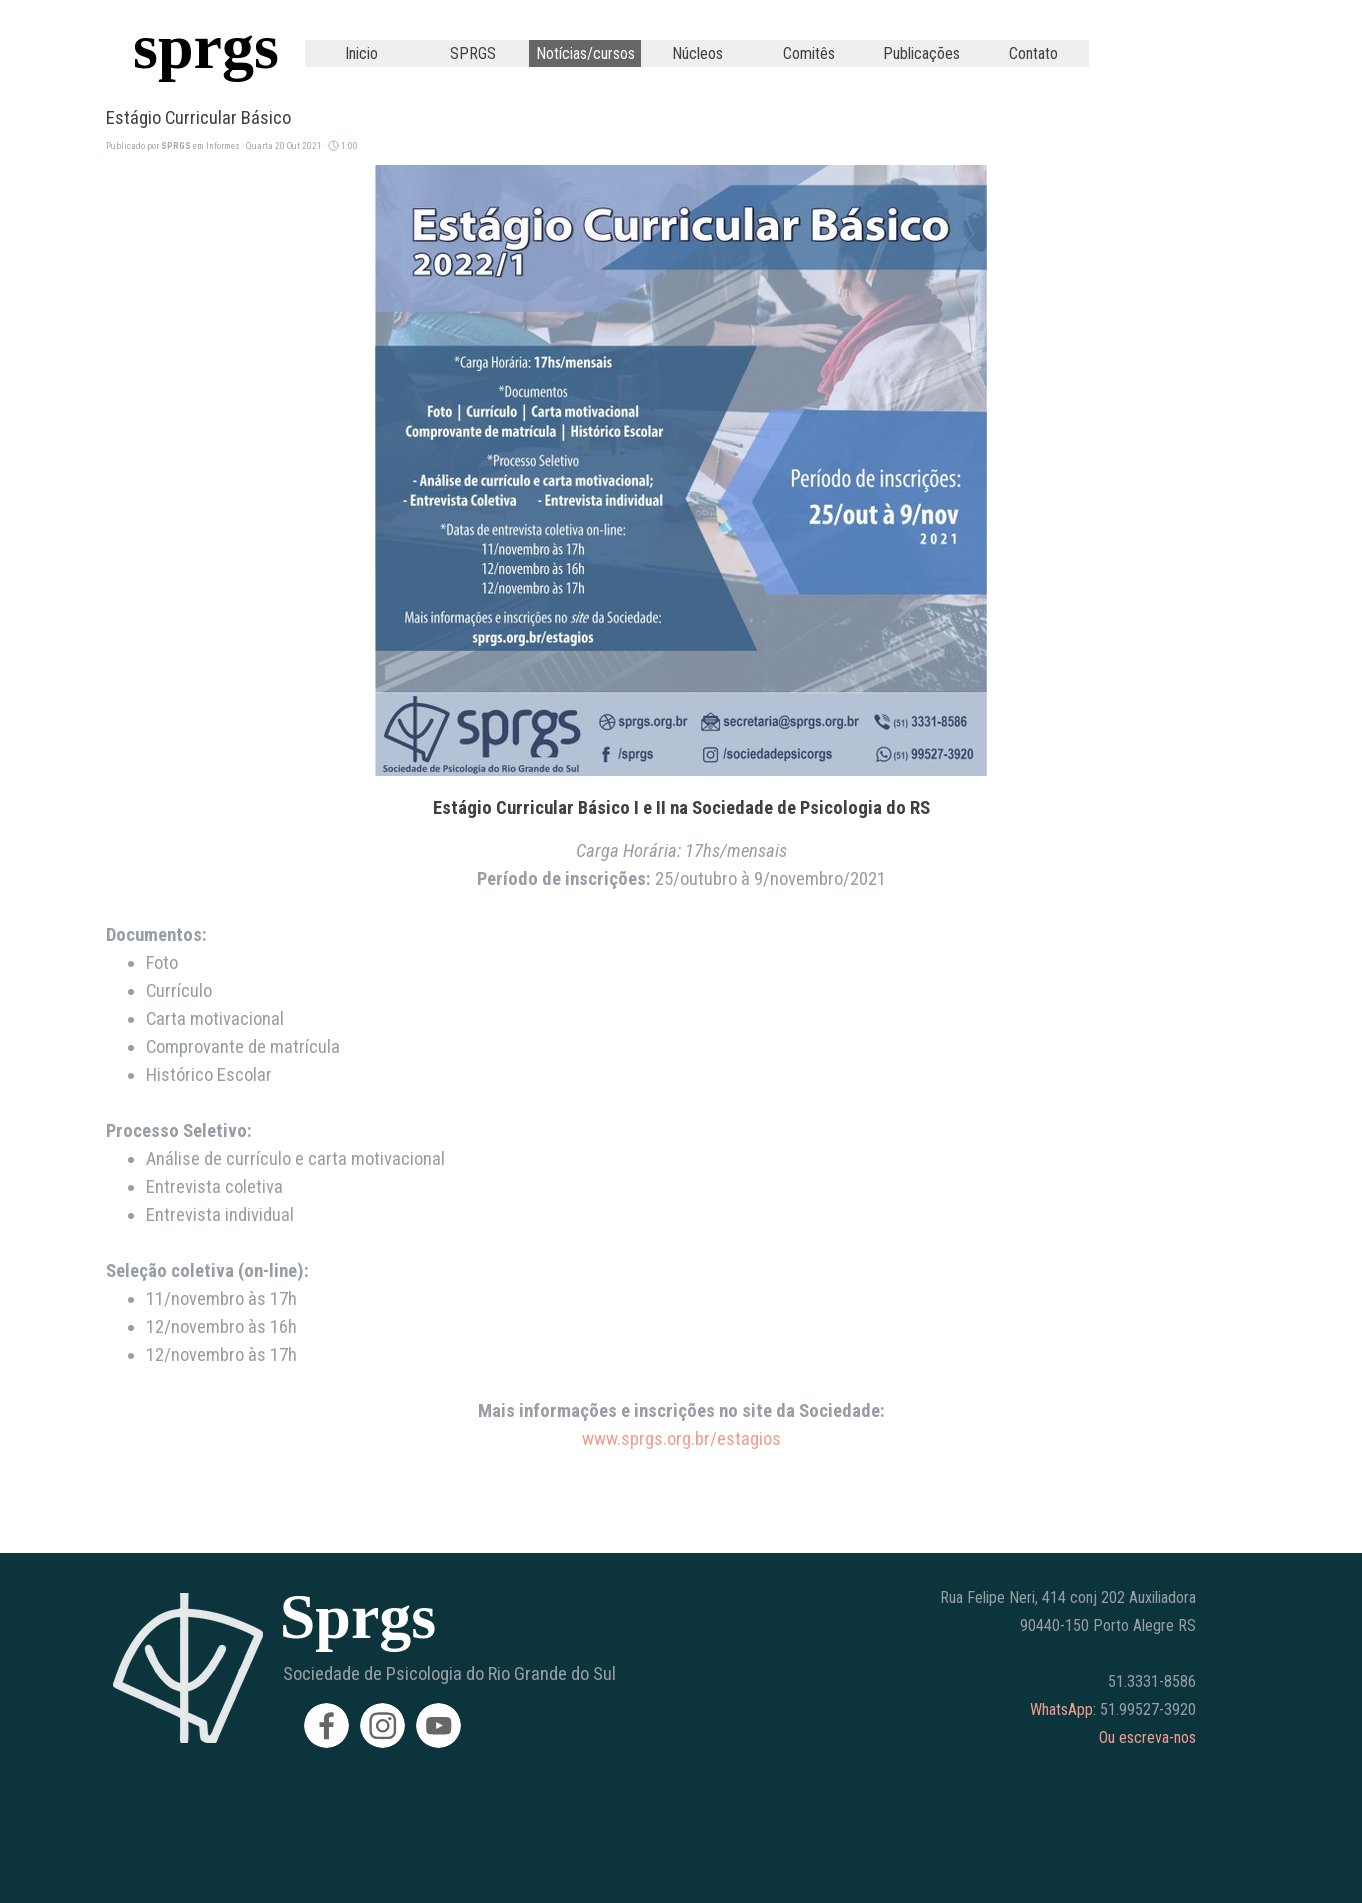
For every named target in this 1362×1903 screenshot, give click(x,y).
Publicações (921, 53)
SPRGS (473, 53)
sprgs (206, 46)
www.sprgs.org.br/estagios (681, 1439)
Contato (1033, 53)
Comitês (809, 53)
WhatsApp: (1063, 1709)
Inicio (361, 53)
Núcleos (697, 53)
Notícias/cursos (585, 53)
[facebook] (326, 1725)
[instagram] (382, 1725)
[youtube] (438, 1725)
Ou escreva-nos (1147, 1737)
